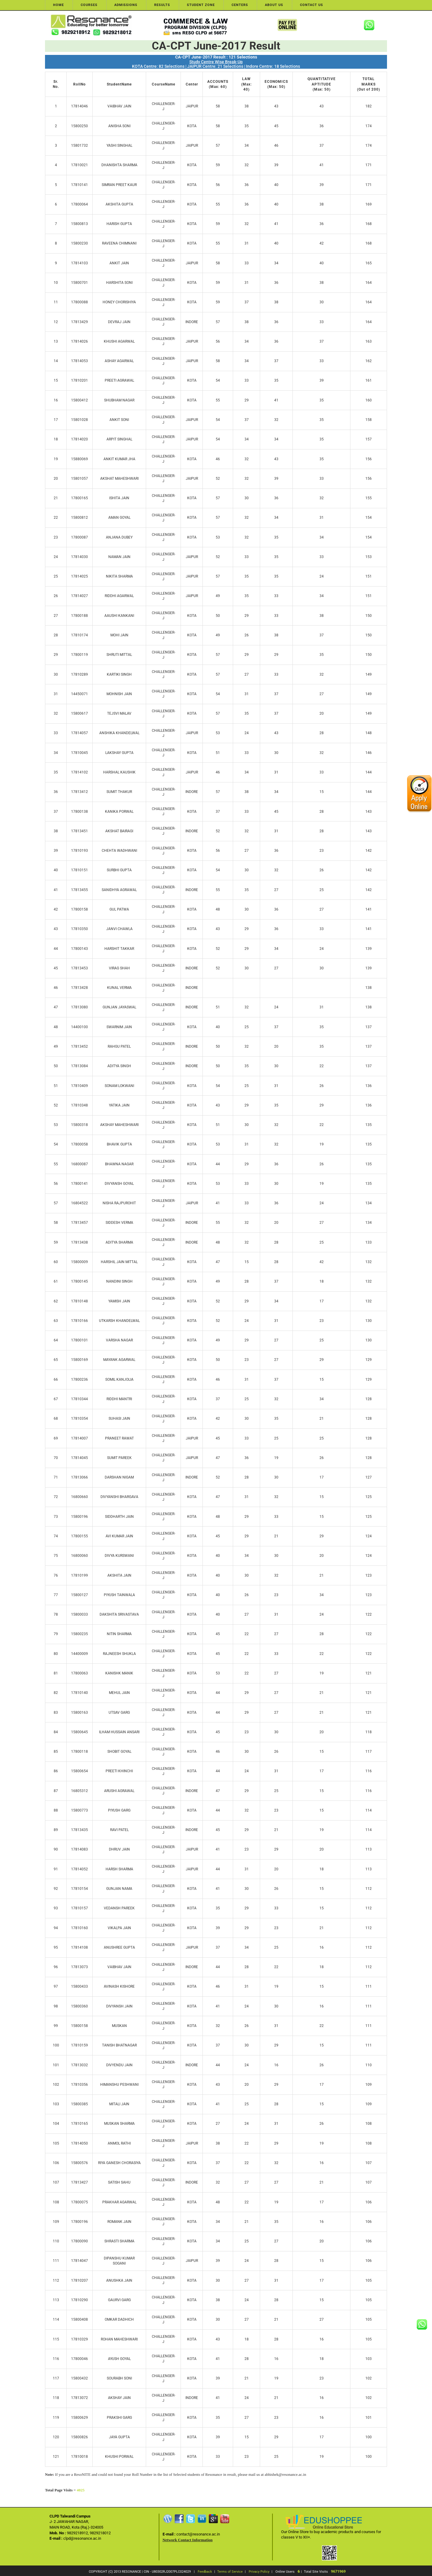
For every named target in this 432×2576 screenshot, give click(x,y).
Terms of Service (230, 2572)
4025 (81, 2490)
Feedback (205, 2572)
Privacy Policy (259, 2572)
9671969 (338, 2571)
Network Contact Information (188, 2540)
